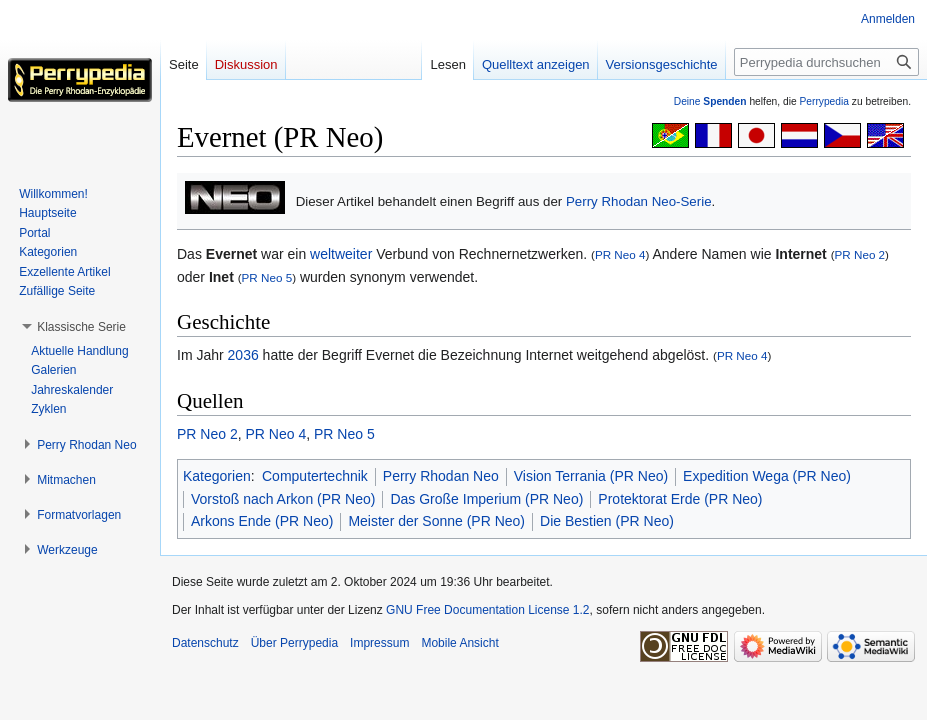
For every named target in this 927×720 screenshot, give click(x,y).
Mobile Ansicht (459, 643)
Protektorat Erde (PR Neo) (680, 499)
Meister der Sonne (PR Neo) (436, 521)
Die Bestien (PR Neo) (607, 521)
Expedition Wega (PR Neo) (767, 476)
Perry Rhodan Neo (441, 476)
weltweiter (341, 254)
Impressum (379, 643)
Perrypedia (824, 101)
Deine (710, 101)
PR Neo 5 (267, 277)
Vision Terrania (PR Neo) (591, 476)
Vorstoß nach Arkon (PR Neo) (283, 499)
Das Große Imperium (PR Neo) (486, 499)
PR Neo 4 (620, 254)
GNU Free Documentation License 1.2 (487, 610)
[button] (81, 327)
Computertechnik (315, 476)
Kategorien (217, 476)
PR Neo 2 (860, 254)
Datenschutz (205, 643)
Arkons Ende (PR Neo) (262, 521)
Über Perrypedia (294, 643)
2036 (243, 355)
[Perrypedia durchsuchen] (826, 62)
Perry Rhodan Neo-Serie (639, 201)
